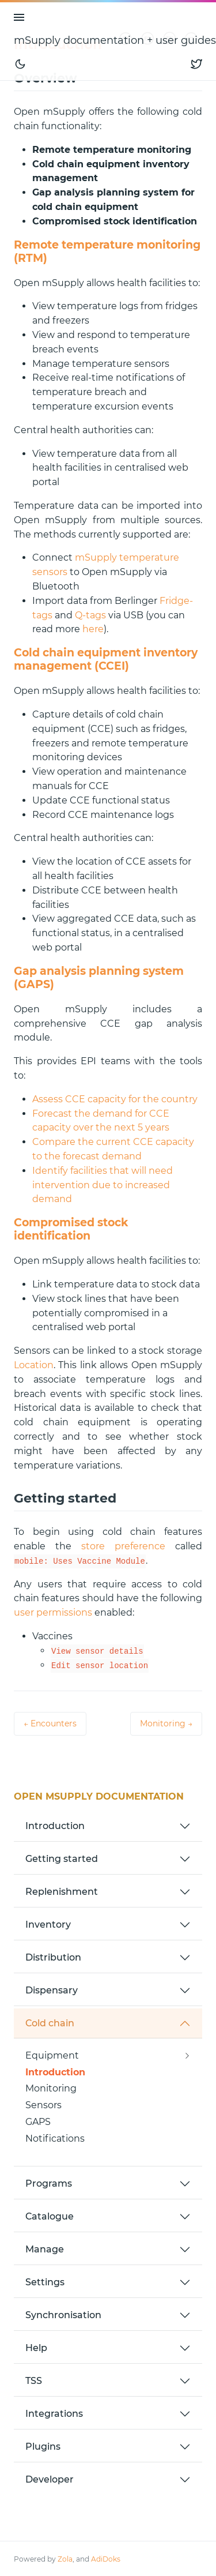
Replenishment (61, 1891)
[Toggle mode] (20, 63)
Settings (45, 2282)
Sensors (43, 2105)
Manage (44, 2249)
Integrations (54, 2413)
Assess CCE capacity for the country (115, 1099)
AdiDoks (105, 2559)
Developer (49, 2479)
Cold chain (49, 2023)
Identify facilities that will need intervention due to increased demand (102, 1185)
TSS (33, 2380)
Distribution (53, 1957)
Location (34, 1365)
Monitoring (51, 2088)
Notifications (55, 2138)
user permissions (53, 1612)
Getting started (61, 1858)
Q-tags (90, 615)
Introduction (55, 1825)
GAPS (38, 2121)
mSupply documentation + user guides (115, 40)
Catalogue (49, 2216)
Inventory (48, 1924)
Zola (65, 2559)
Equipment (52, 2055)
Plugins (42, 2446)
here (93, 629)
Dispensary (51, 1990)
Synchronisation (63, 2315)
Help (36, 2347)
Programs (48, 2183)
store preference (123, 1546)
